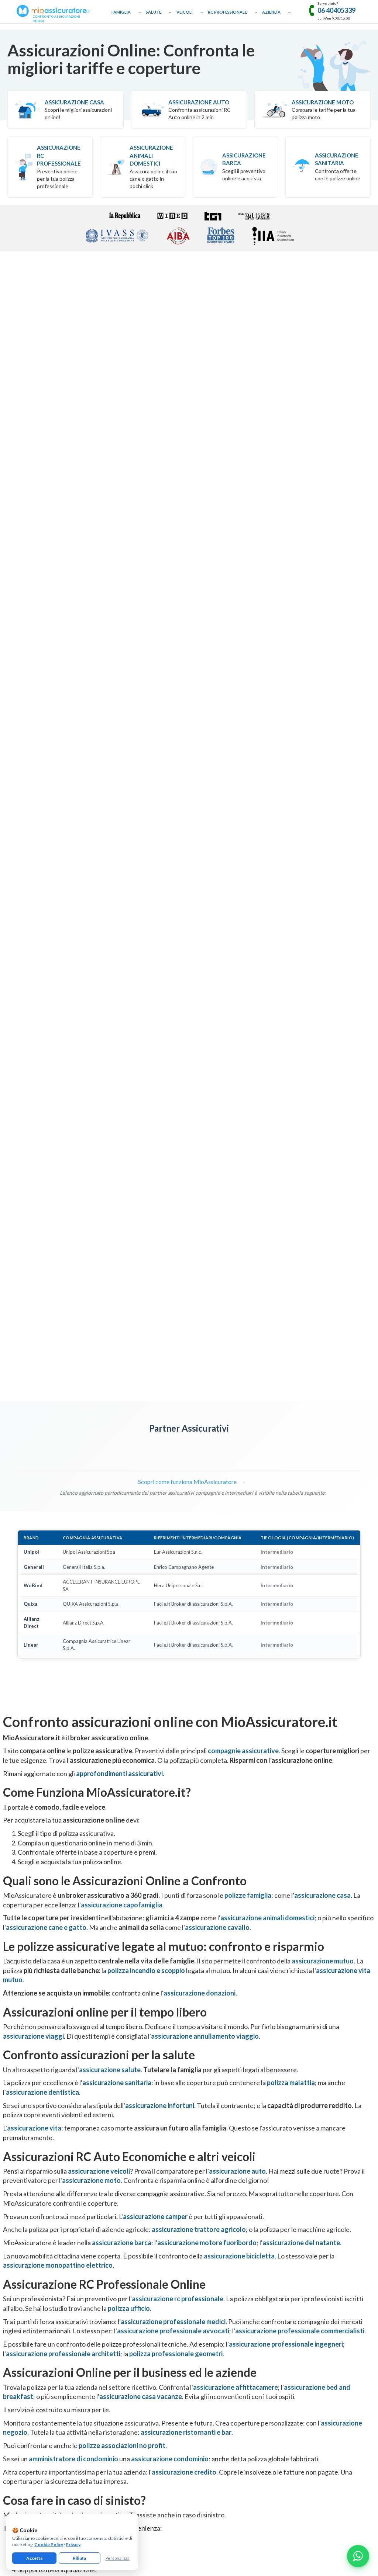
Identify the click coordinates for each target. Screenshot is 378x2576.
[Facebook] (165, 2409)
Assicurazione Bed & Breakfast (315, 2288)
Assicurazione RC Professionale (222, 2267)
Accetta (34, 2558)
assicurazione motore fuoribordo (207, 1466)
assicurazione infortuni (159, 1328)
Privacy (73, 2544)
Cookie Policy (48, 2544)
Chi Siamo (10, 2267)
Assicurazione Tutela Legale (312, 2375)
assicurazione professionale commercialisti (299, 1554)
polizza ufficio (129, 1532)
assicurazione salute (110, 1293)
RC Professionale (227, 12)
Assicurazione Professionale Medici (225, 2348)
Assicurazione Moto (323, 102)
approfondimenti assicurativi (119, 996)
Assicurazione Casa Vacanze (312, 2299)
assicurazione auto (237, 1394)
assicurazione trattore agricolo (199, 1453)
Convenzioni (13, 2342)
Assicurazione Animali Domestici (151, 155)
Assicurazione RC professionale (59, 155)
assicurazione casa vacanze (140, 1620)
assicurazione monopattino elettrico (58, 1488)
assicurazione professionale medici (173, 1544)
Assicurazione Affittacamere (313, 2278)
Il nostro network (18, 2353)
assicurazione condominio (170, 1682)
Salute (153, 12)
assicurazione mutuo (323, 1184)
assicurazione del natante (301, 1466)
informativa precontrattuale (333, 2462)
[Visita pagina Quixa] (148, 670)
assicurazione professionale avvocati (173, 1554)
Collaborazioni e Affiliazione (29, 2299)
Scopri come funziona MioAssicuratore (183, 704)
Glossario (10, 2310)
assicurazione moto (91, 1404)
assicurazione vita (34, 1351)
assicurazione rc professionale (177, 1522)
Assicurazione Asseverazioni (218, 2338)
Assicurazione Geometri (214, 2327)
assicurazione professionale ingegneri (286, 1567)
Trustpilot (312, 2018)
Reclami (8, 2364)
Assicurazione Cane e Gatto (122, 2310)
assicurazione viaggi (33, 1259)
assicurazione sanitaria (116, 1306)
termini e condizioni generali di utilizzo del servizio (251, 2462)
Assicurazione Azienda (307, 2385)
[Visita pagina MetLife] (24, 670)
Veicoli (184, 12)
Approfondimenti (18, 2288)
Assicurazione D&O (304, 2364)
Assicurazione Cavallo (117, 2321)
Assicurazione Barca (244, 159)
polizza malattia (291, 1306)
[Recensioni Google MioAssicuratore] (312, 2036)
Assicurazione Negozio (307, 2310)
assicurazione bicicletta (239, 1479)
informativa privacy (89, 2462)
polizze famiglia (247, 1118)
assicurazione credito (184, 1695)
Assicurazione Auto (198, 102)
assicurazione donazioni (200, 1216)
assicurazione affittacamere (235, 1610)
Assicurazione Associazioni (312, 2342)
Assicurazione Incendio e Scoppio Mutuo (136, 2331)
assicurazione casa (322, 1118)
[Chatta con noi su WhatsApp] (358, 2556)
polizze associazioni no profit (122, 1669)
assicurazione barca (121, 1466)
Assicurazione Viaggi (115, 2299)
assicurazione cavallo (217, 1151)
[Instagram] (189, 2409)
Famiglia (121, 12)
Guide (6, 2321)
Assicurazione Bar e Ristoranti (314, 2321)
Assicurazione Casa (74, 102)
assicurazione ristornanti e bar (186, 1655)
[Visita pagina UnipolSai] (65, 670)
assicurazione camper (155, 1439)
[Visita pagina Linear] (231, 670)
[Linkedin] (213, 2409)
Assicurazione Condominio (311, 2353)
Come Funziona (16, 2278)
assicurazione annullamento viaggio (205, 1259)
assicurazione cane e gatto (46, 1151)
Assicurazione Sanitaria (336, 159)
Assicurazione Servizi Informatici (222, 2387)
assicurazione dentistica (42, 1315)
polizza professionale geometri (176, 1577)
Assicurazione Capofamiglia (122, 2278)
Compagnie (12, 2331)
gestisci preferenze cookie (169, 2462)
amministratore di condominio (73, 1682)
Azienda (271, 12)
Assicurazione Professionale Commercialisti (234, 2288)
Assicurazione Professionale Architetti (229, 2316)
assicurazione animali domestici (267, 1141)
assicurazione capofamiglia (121, 1128)
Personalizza (118, 2558)
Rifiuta (79, 2558)
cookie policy (125, 2462)
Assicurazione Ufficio (305, 2331)
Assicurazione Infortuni (118, 2353)
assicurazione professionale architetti (63, 1577)
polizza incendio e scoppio (146, 1193)
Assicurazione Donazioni (119, 2288)
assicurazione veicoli (99, 1394)
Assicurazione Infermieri (214, 2359)
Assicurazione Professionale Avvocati (228, 2278)
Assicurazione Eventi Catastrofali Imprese (327, 2267)
